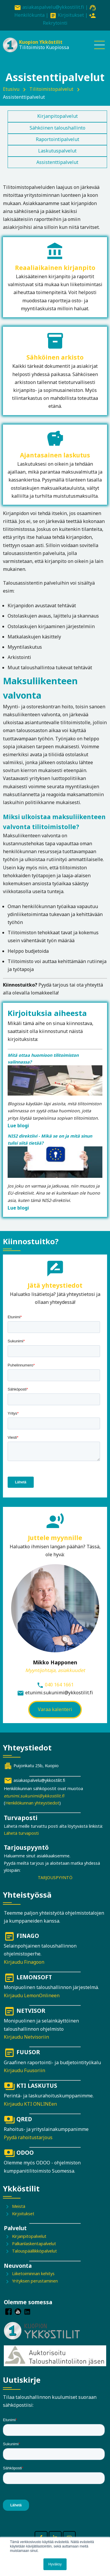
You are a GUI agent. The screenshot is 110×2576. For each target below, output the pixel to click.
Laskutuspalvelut (57, 150)
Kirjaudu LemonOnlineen (32, 1995)
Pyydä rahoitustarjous (28, 2137)
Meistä (18, 2206)
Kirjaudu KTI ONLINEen (30, 2104)
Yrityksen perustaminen (35, 2281)
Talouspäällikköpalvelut (34, 2251)
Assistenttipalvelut (57, 162)
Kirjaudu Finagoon (24, 1962)
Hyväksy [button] (55, 2564)
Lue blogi (18, 1125)
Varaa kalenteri (55, 1709)
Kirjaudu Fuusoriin (24, 2070)
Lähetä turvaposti (21, 1833)
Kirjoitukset (71, 15)
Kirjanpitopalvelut (57, 116)
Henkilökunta (29, 15)
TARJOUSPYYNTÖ (55, 1877)
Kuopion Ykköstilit (40, 42)
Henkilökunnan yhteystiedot (32, 1803)
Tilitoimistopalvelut (51, 89)
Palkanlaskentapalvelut (34, 2243)
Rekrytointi (55, 23)
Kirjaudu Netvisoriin (26, 2037)
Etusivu (11, 89)
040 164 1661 (59, 1684)
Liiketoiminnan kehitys (33, 2273)
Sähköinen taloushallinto (57, 128)
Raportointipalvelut (57, 139)
